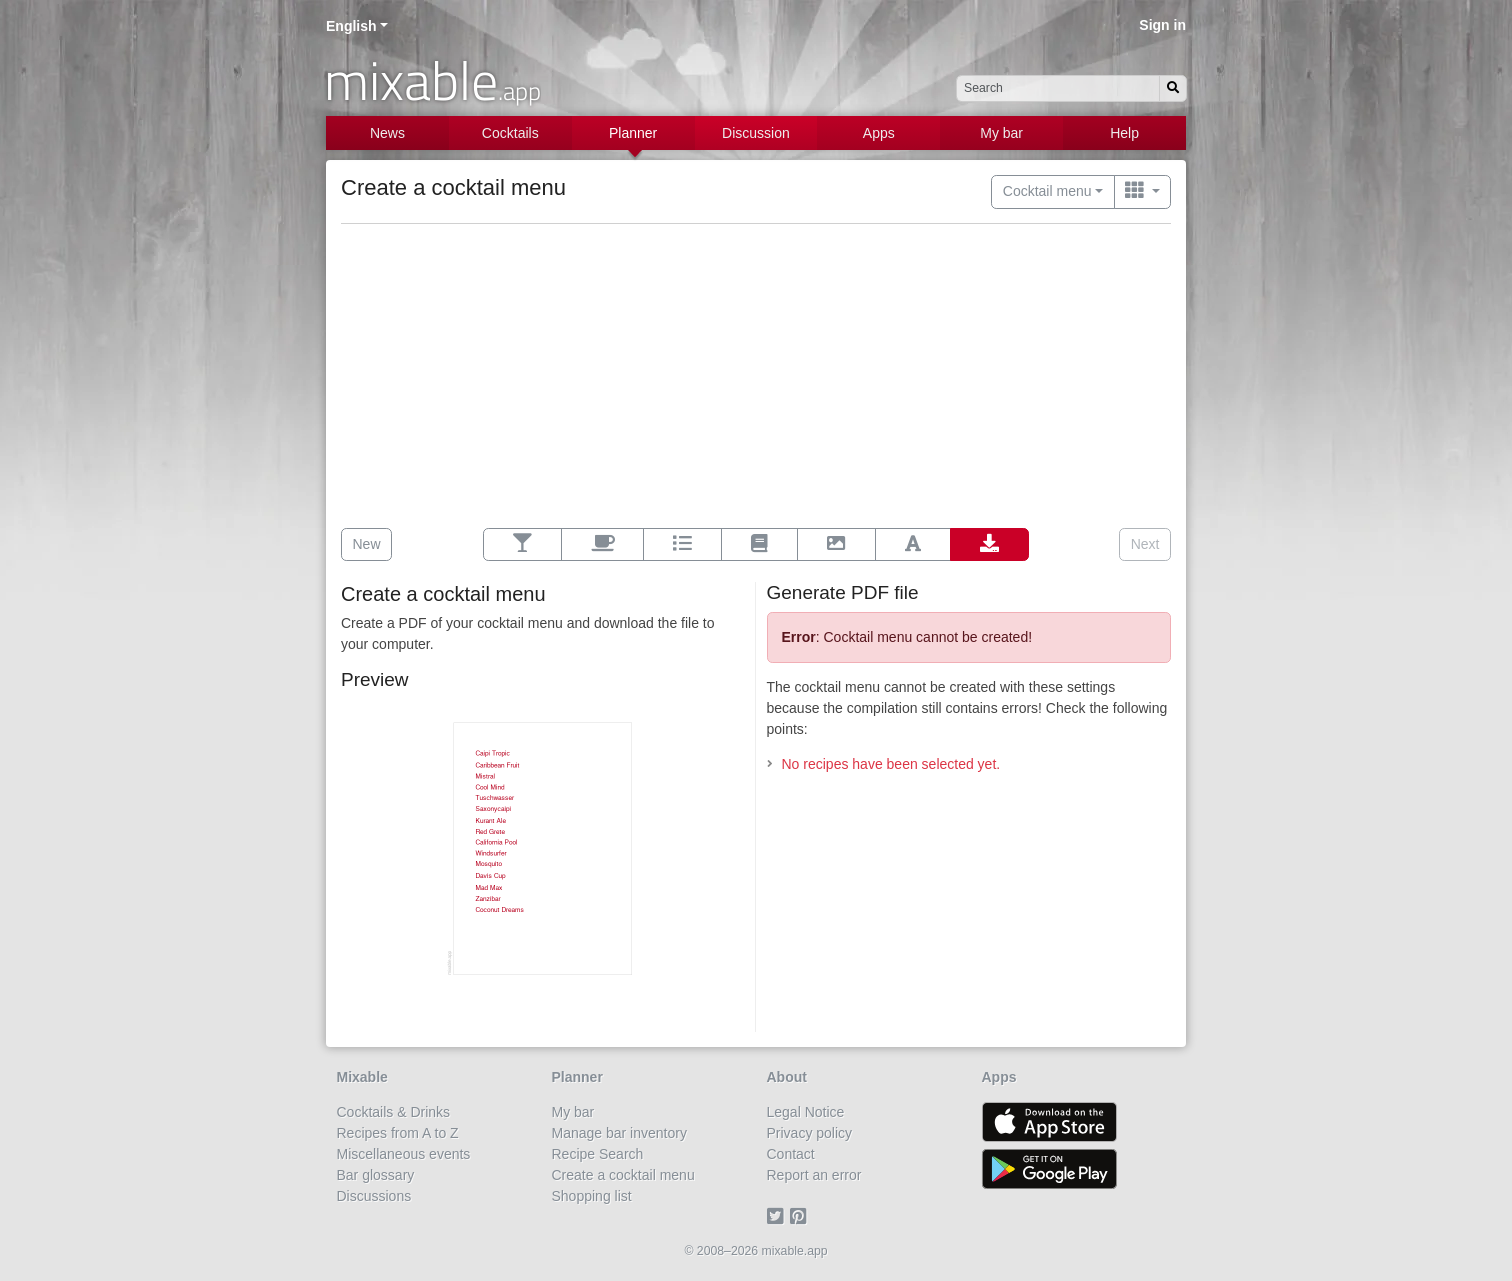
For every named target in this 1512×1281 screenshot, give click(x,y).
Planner (633, 133)
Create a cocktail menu (623, 1175)
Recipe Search (598, 1154)
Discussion (756, 133)
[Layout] (759, 545)
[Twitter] (778, 1217)
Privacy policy (810, 1133)
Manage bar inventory (619, 1133)
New (367, 544)
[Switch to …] (1142, 192)
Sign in (1162, 25)
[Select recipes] (522, 545)
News (387, 133)
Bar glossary (376, 1175)
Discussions (374, 1196)
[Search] (1173, 88)
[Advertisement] (756, 378)
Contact (791, 1154)
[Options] (682, 545)
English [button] (351, 26)
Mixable (362, 1077)
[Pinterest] (801, 1217)
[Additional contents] (602, 545)
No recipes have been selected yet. (891, 764)
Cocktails (510, 133)
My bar (1001, 133)
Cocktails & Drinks (394, 1112)
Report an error (814, 1175)
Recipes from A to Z (398, 1133)
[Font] (913, 545)
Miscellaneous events (404, 1154)
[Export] (989, 545)
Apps (879, 133)
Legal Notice (806, 1112)
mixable (432, 80)
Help (1124, 133)
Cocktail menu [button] (1047, 191)
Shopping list (592, 1196)
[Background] (836, 545)
